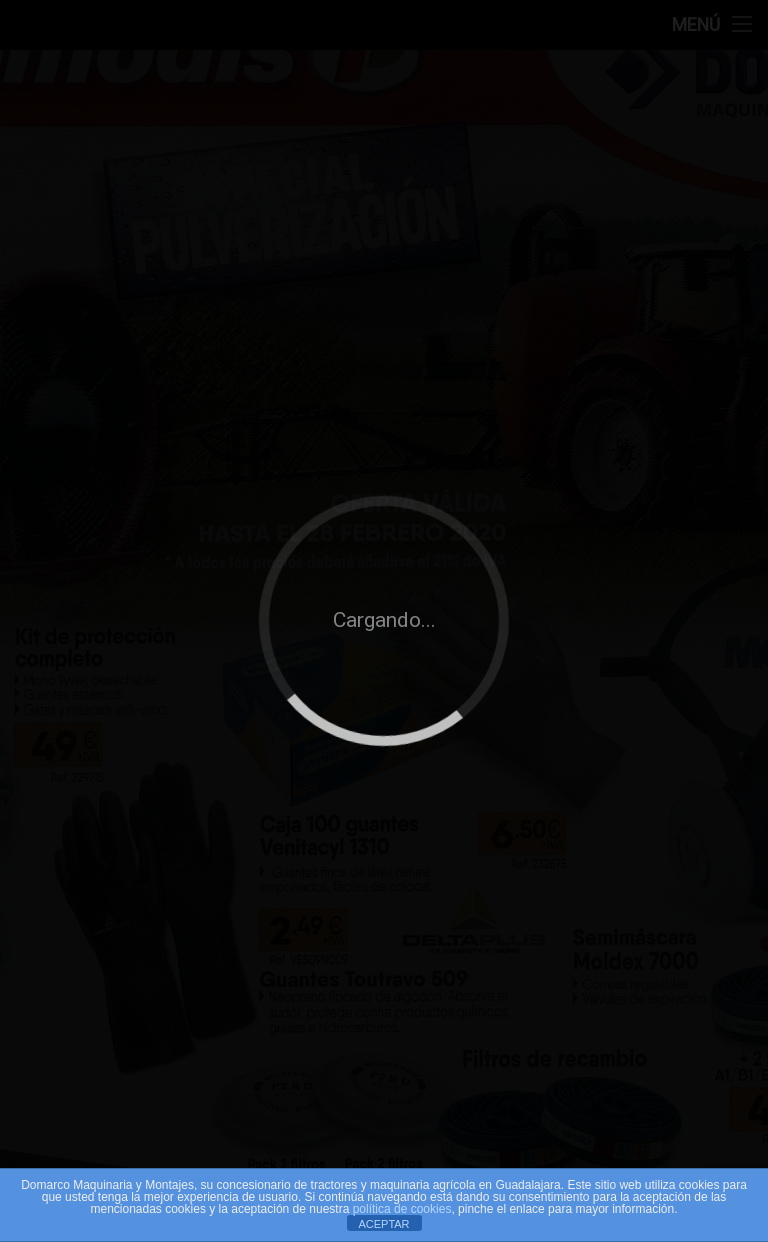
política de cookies (402, 1209)
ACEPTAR (383, 1224)
